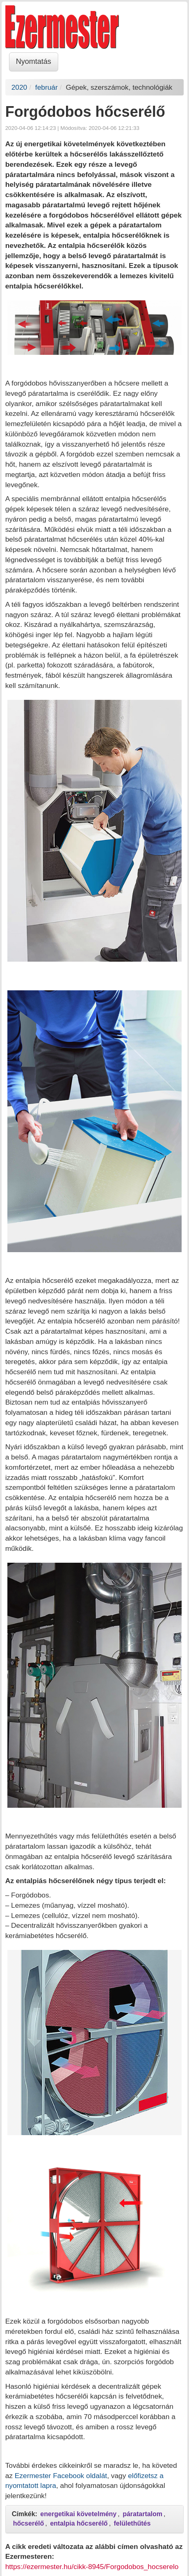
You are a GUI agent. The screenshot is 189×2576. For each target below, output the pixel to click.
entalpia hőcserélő (79, 2523)
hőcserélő (28, 2523)
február (46, 87)
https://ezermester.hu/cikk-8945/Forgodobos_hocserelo (92, 2566)
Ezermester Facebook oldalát (61, 2476)
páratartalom (142, 2513)
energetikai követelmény (78, 2513)
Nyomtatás (33, 61)
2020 (19, 87)
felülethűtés (132, 2523)
